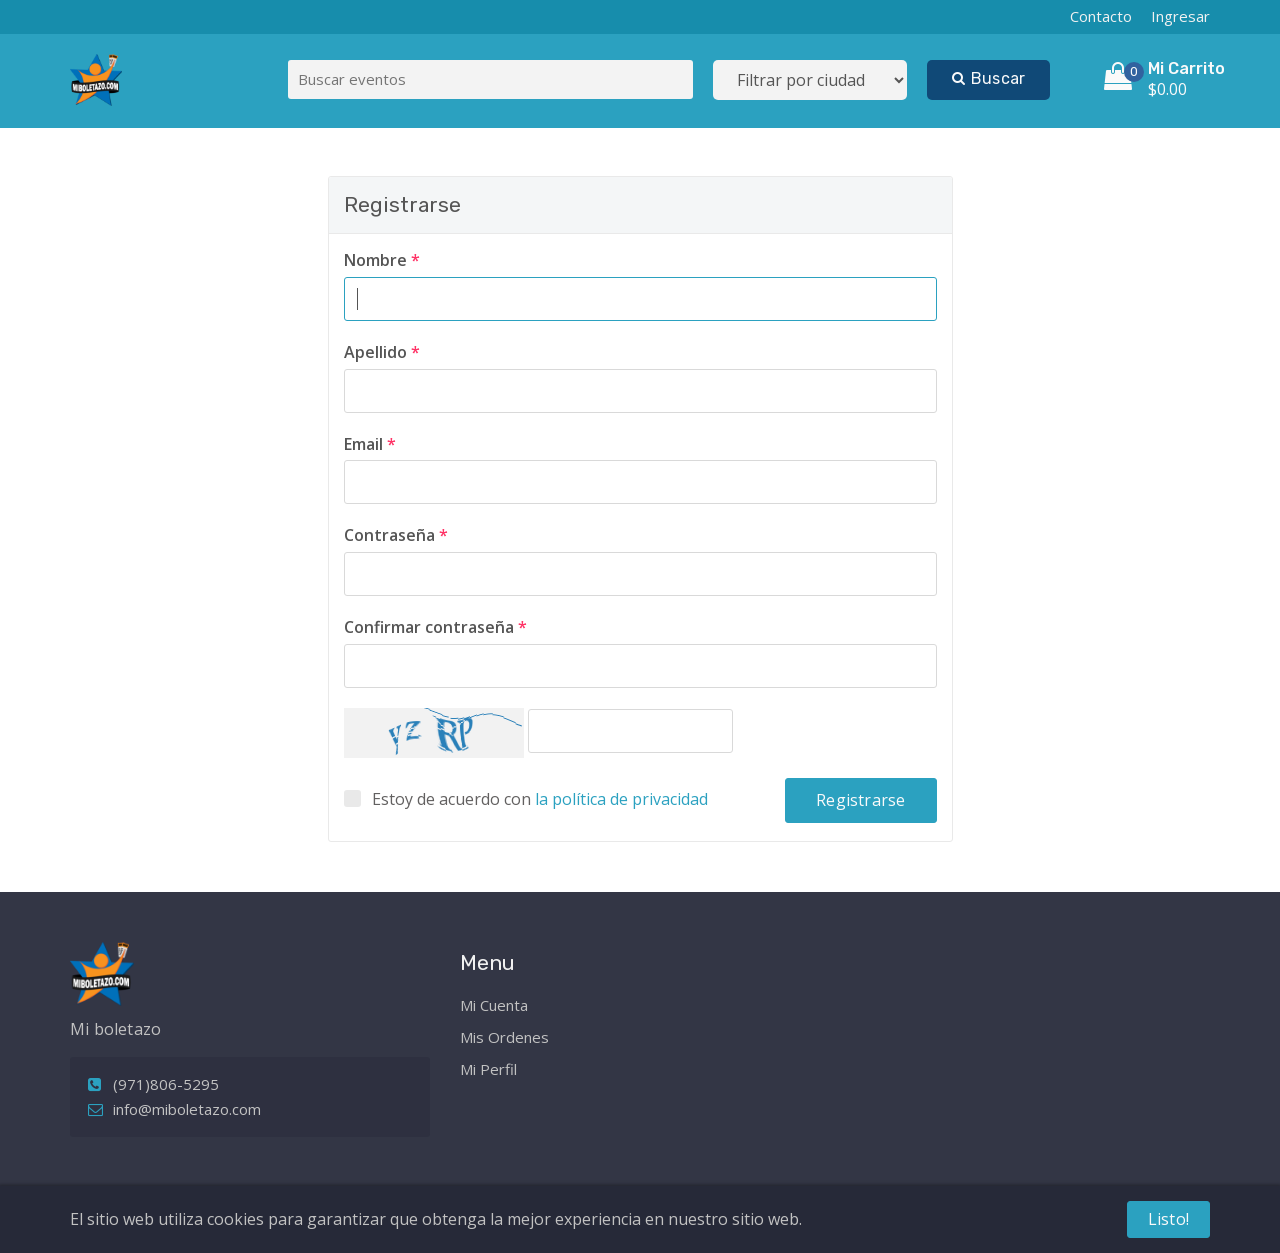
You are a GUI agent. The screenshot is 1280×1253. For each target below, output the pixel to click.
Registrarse (860, 800)
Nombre (382, 260)
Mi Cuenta (494, 1005)
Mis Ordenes (504, 1037)
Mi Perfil (488, 1069)
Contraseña (396, 535)
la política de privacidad (621, 799)
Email (370, 444)
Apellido (382, 352)
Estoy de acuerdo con (540, 799)
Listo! (1168, 1219)
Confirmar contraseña (435, 627)
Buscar (989, 78)
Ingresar (1180, 16)
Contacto (1101, 16)
